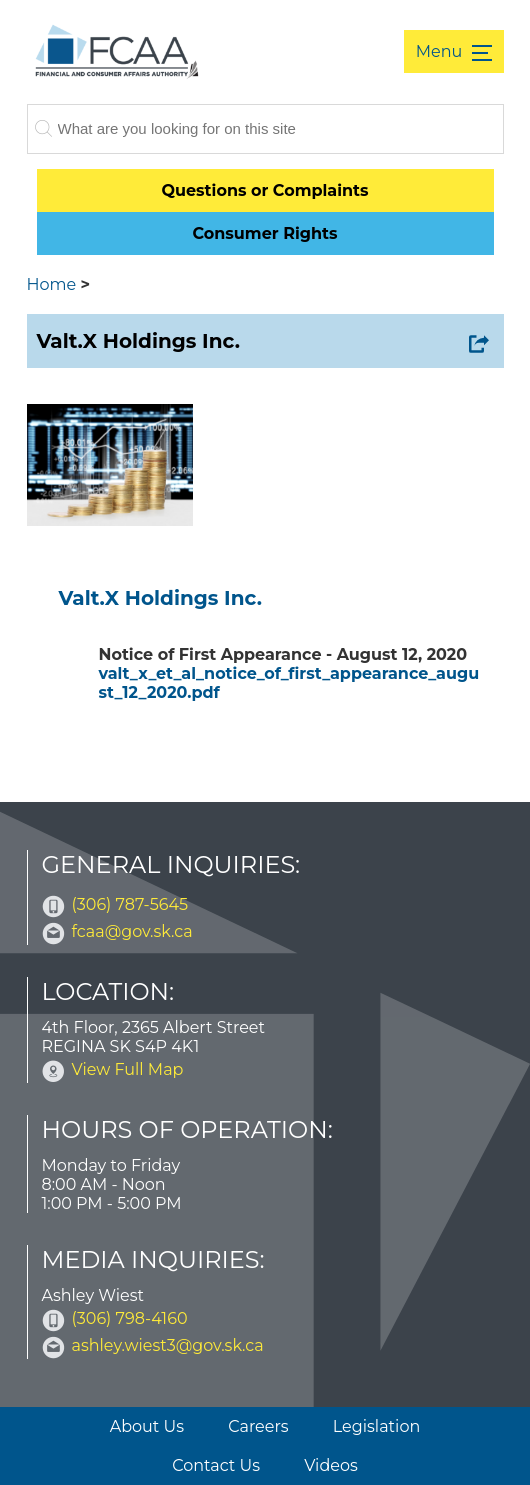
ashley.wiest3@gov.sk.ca (168, 1345)
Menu (441, 51)
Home (52, 284)
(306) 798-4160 (130, 1318)
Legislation (376, 1426)
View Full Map (128, 1069)
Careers (258, 1426)
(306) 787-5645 (130, 904)
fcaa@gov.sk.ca (132, 931)
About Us (147, 1426)
